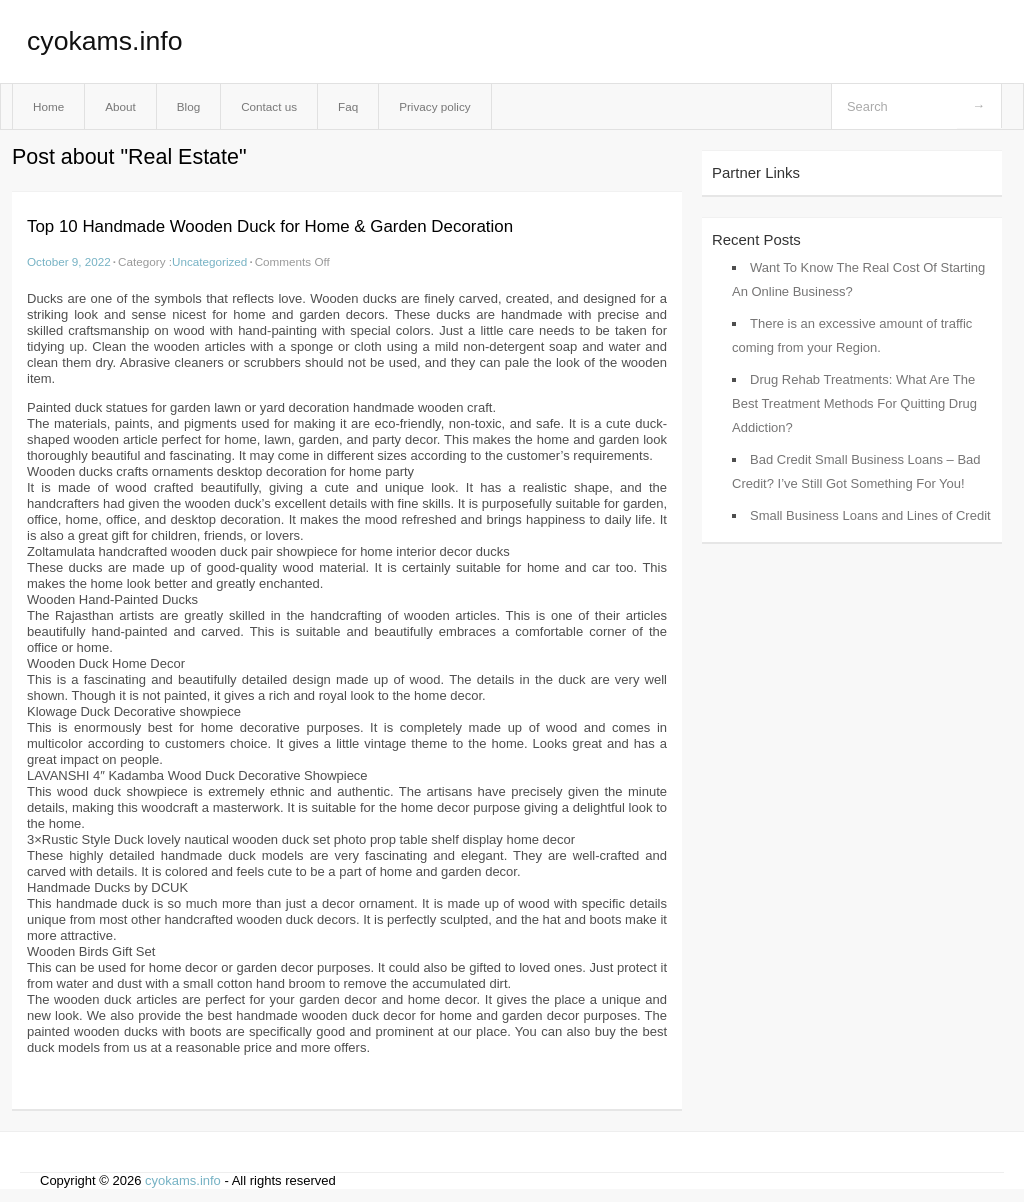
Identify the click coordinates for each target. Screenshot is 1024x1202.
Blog (188, 106)
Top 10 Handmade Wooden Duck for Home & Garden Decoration (270, 226)
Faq (348, 106)
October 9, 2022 (69, 261)
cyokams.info (104, 41)
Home (48, 106)
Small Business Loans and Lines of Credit (870, 515)
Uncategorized (209, 261)
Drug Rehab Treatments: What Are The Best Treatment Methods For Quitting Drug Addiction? (854, 403)
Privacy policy (434, 106)
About (120, 106)
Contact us (269, 106)
